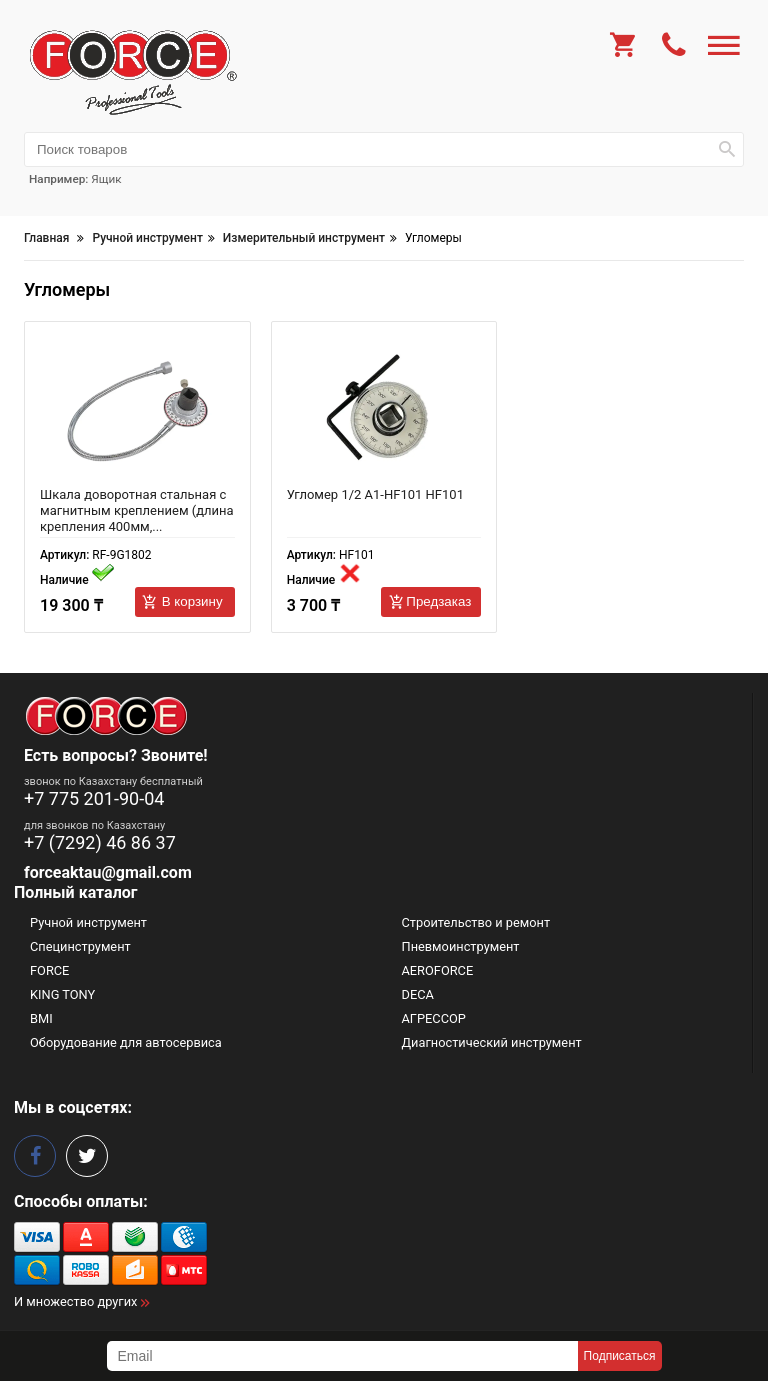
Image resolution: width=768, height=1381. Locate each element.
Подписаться (620, 1356)
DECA (418, 994)
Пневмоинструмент (461, 946)
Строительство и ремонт (476, 922)
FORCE (49, 970)
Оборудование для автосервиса (126, 1042)
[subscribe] (342, 1356)
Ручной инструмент (88, 922)
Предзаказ (438, 601)
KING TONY (62, 994)
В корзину (192, 601)
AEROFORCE (438, 970)
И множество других (75, 1301)
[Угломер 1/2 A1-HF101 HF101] (384, 412)
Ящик (106, 179)
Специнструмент (80, 946)
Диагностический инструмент (492, 1042)
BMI (41, 1018)
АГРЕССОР (434, 1018)
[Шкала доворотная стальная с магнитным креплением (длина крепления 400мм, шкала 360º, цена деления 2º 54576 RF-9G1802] (137, 412)
